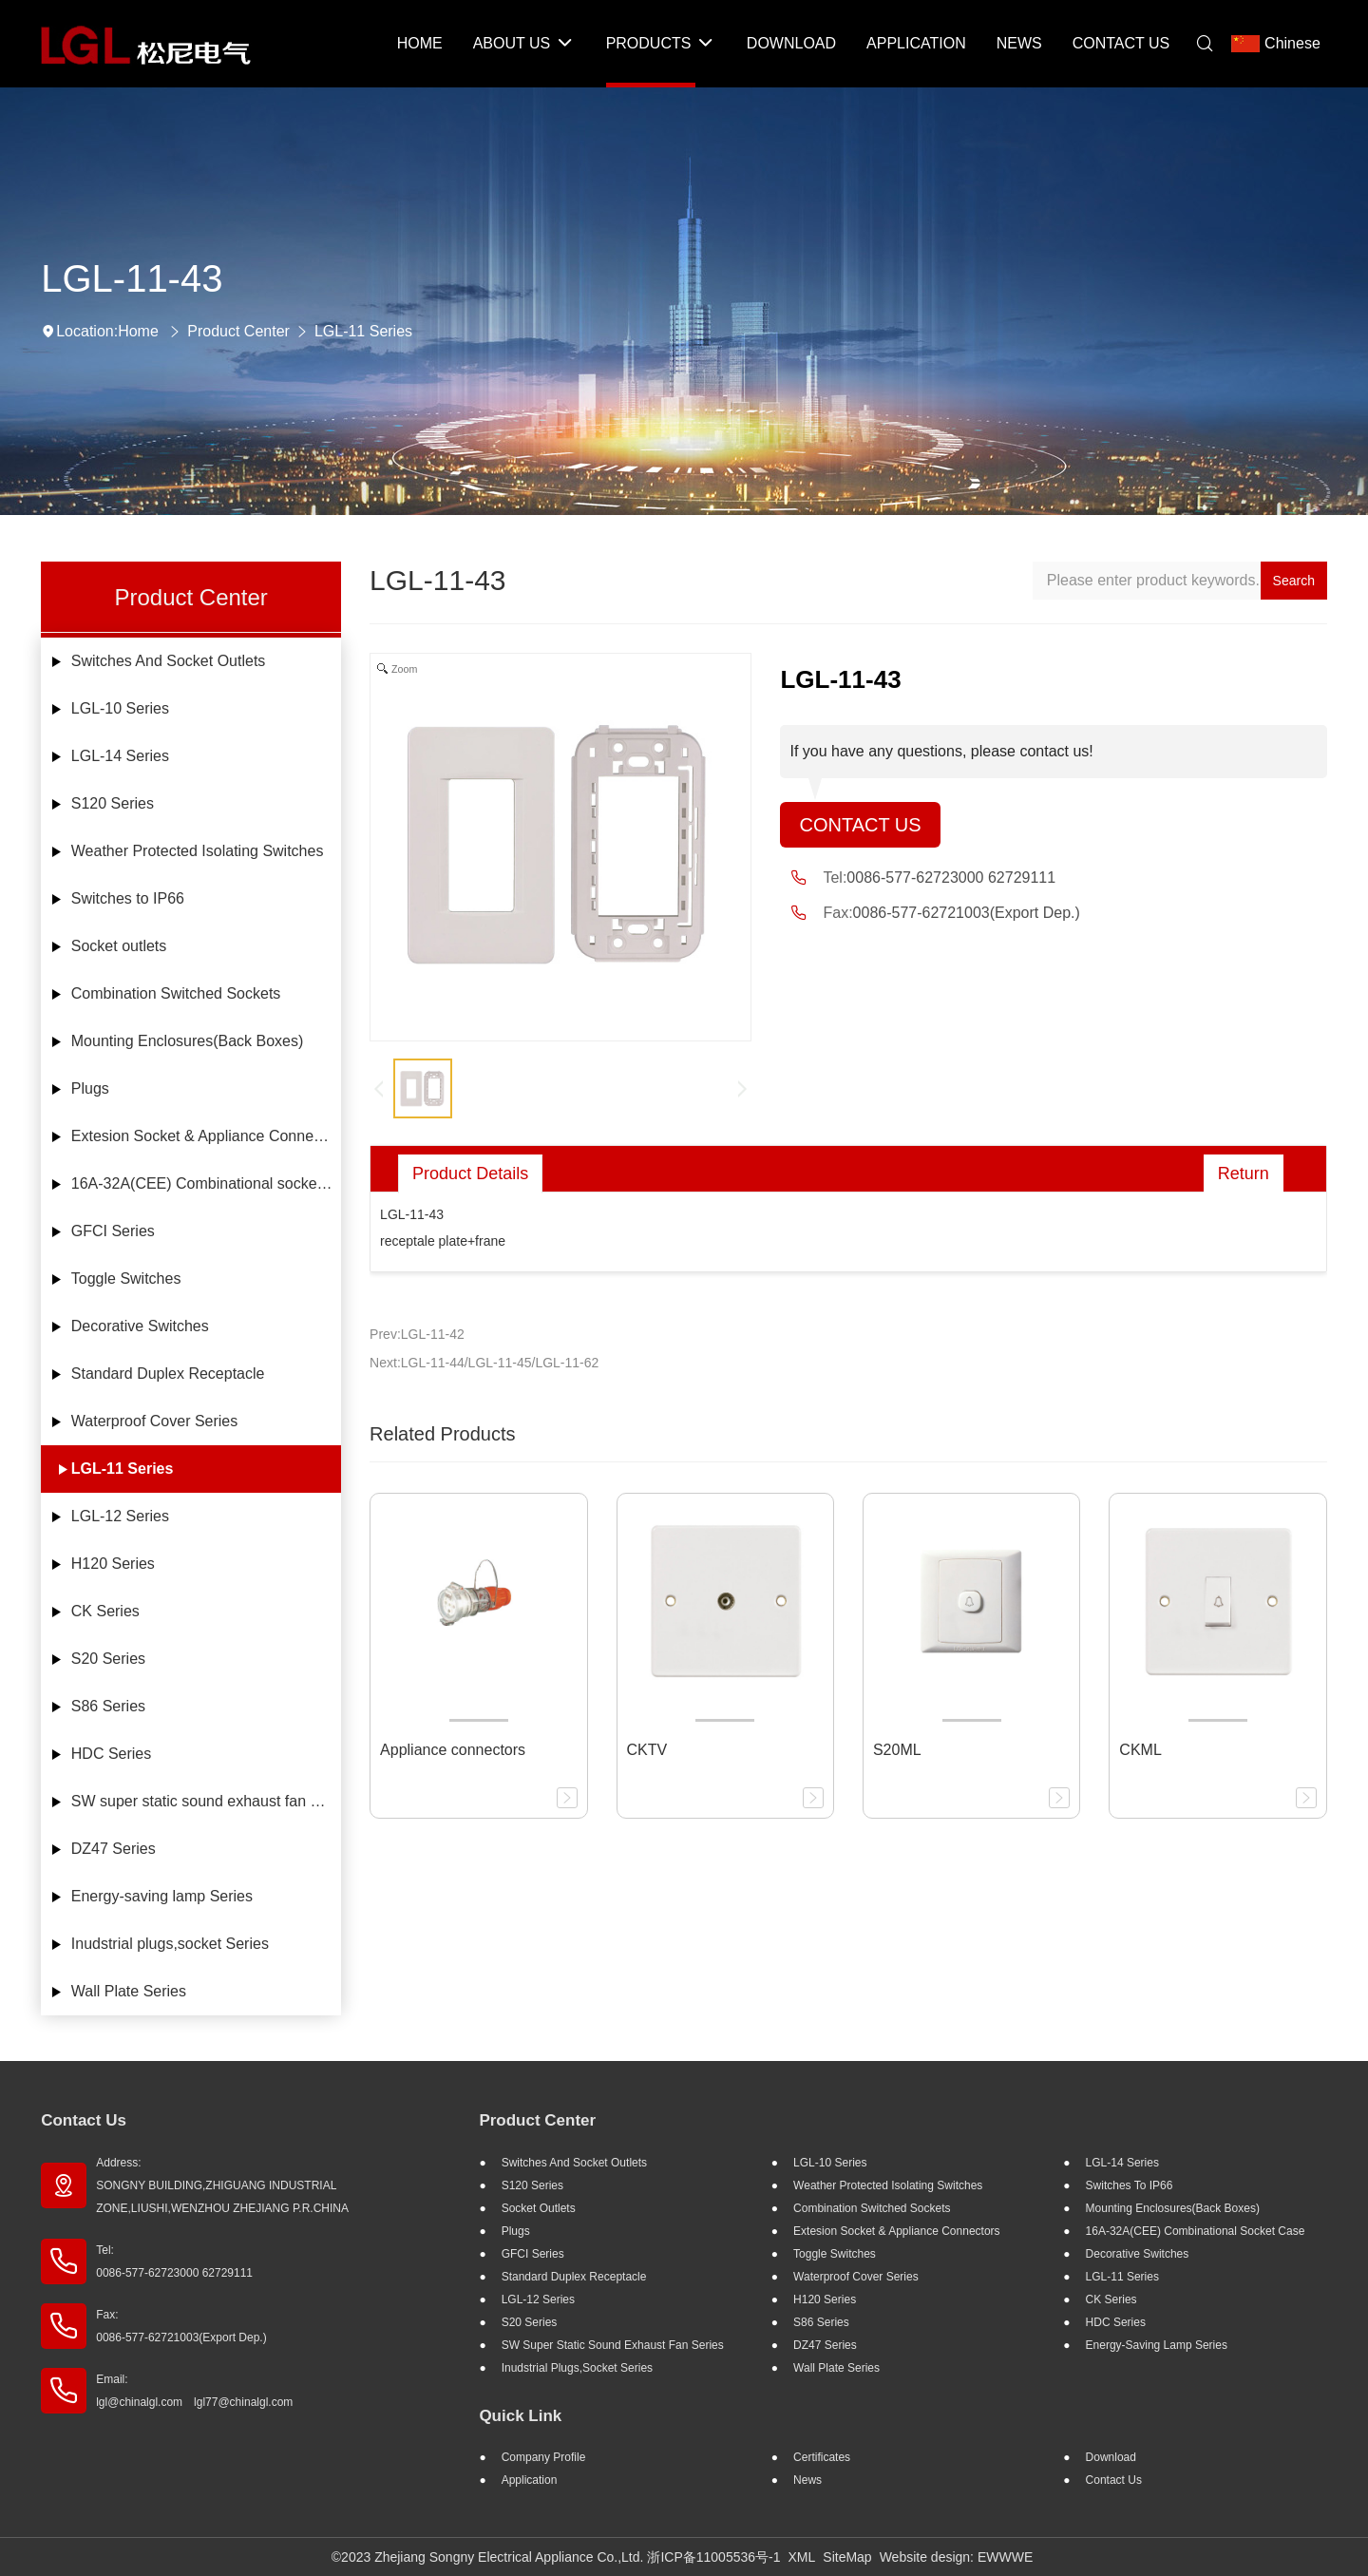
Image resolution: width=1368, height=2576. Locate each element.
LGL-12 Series (120, 1516)
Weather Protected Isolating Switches (197, 851)
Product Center (238, 331)
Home (138, 331)
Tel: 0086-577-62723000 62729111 (174, 2261)
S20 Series (108, 1659)
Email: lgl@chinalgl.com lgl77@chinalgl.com (194, 2391)
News (807, 2480)
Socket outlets (119, 946)
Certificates (821, 2457)
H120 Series (113, 1563)
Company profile (544, 2457)
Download (1111, 2457)
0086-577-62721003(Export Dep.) (966, 913)
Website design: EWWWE (957, 2557)
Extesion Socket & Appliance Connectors (206, 1136)
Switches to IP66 (127, 898)
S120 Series (112, 803)
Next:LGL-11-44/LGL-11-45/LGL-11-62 (484, 1362)
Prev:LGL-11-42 (417, 1334)
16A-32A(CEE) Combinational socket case (206, 1183)
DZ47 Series (113, 1849)
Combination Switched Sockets (176, 993)
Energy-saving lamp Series (162, 1896)
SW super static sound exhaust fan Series (206, 1801)
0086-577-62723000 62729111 (950, 877)
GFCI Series (113, 1231)
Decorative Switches (140, 1326)
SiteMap (847, 2557)
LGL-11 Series (363, 331)
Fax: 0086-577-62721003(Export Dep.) (181, 2326)
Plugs (90, 1088)
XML (802, 2557)
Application (530, 2480)
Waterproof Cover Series (154, 1421)
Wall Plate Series (128, 1991)
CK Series (105, 1611)
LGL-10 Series (120, 708)
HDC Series (111, 1754)
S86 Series (108, 1706)
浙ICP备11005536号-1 (713, 2557)
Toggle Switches (126, 1278)
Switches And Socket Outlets (168, 661)
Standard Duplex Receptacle (168, 1373)
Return (1243, 1173)
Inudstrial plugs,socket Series (170, 1944)
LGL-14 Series (120, 756)
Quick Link (520, 2416)
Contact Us (860, 824)
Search (1294, 580)
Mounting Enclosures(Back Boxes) (187, 1041)
